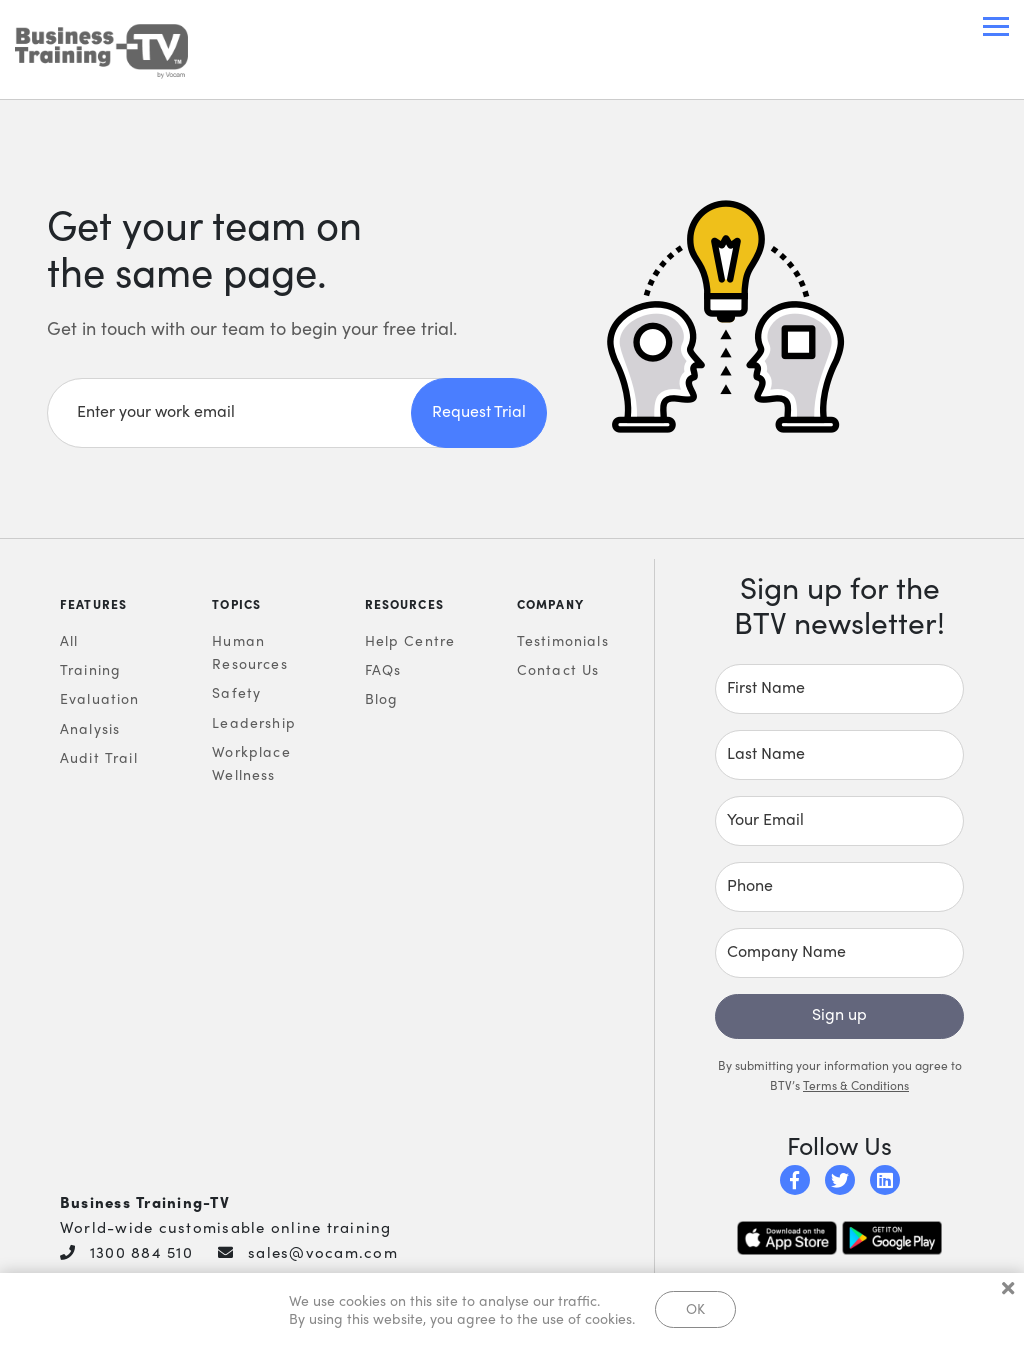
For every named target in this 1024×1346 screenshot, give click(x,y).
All (69, 641)
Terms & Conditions (856, 1086)
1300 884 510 (141, 1253)
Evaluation (100, 699)
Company (550, 605)
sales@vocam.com (323, 1253)
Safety (236, 693)
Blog (382, 699)
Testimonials (563, 641)
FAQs (383, 670)
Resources (405, 605)
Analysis (90, 729)
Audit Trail (99, 758)
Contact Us (558, 670)
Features (93, 605)
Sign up (839, 1014)
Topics (236, 605)
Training (90, 670)
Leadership (254, 723)
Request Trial (479, 411)
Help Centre (410, 641)
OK (695, 1308)
